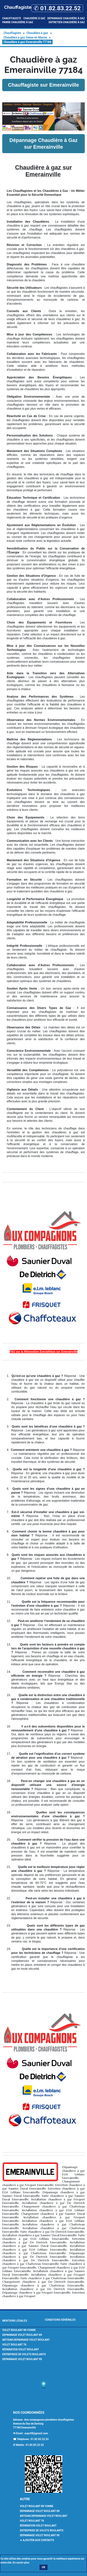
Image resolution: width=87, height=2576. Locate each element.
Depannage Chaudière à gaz (66, 18)
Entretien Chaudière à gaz (67, 22)
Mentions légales (14, 2320)
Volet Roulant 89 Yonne (19, 2330)
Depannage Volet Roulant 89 (22, 2334)
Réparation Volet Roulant (20, 2349)
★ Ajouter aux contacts (37, 2540)
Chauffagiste (11, 18)
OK (43, 2567)
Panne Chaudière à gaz (17, 22)
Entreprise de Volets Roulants (24, 2354)
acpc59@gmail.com (36, 2433)
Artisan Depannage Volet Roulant (26, 2339)
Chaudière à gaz (34, 18)
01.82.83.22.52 (40, 2439)
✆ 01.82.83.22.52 (57, 8)
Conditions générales (60, 2319)
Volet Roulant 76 (14, 2344)
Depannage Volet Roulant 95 (22, 2359)
